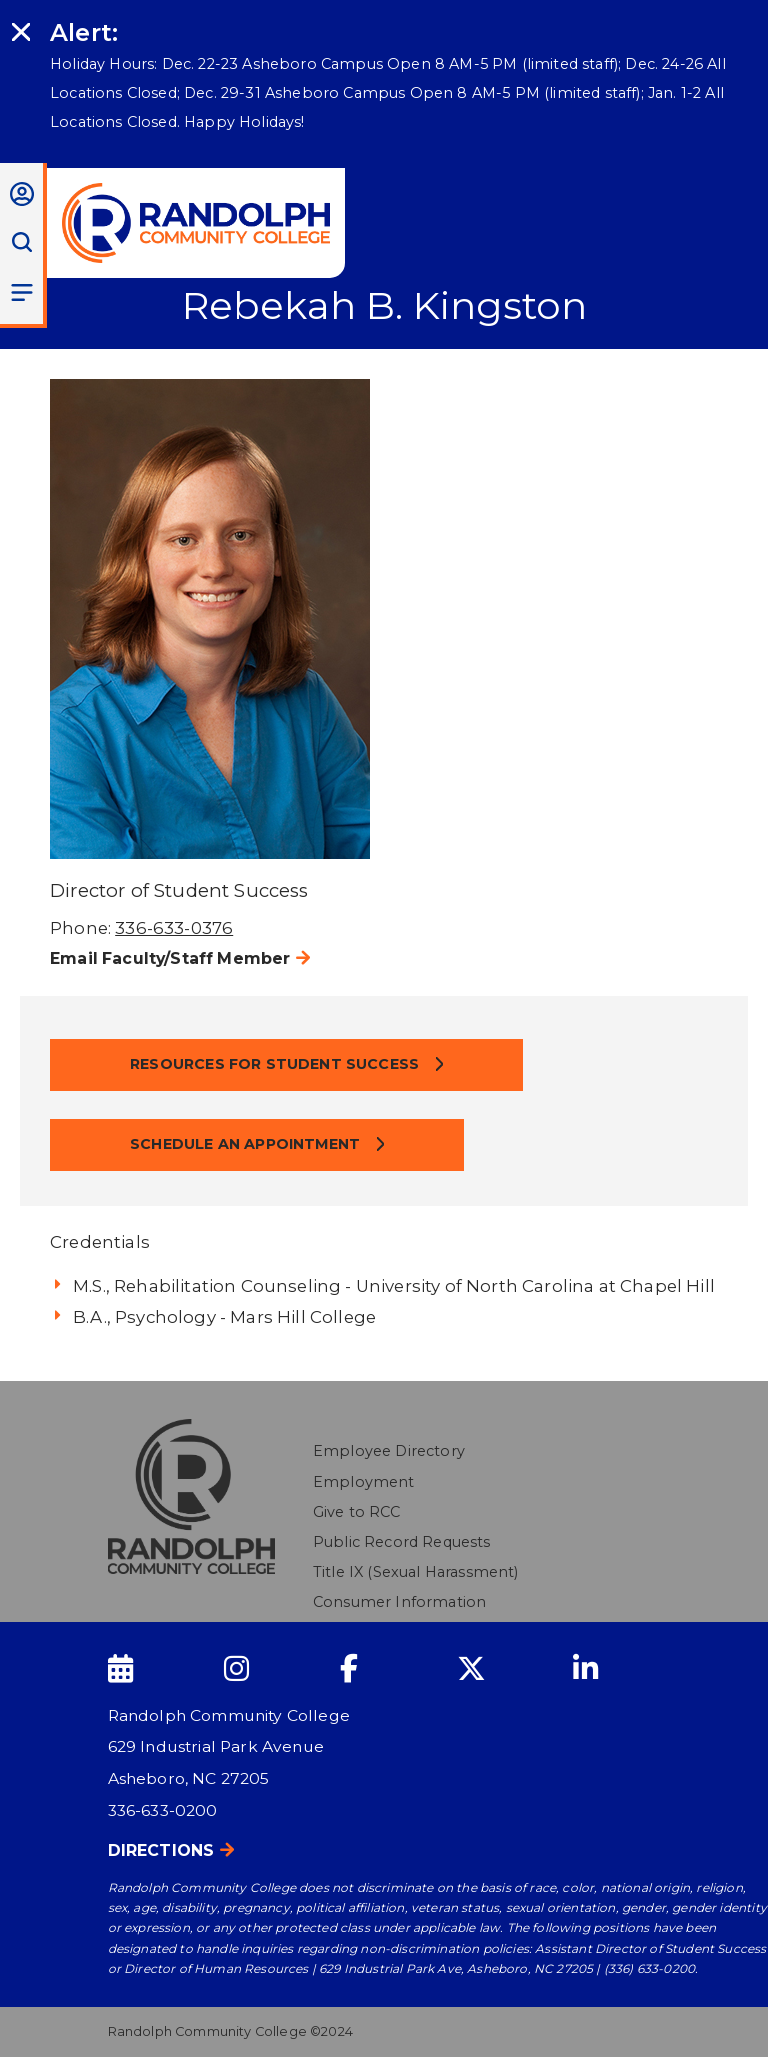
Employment (364, 1482)
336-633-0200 (163, 1810)
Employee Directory (389, 1451)
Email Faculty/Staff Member (170, 958)
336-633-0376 (174, 928)
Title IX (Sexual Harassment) (416, 1572)
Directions (161, 1850)
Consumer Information (399, 1602)
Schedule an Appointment (247, 1144)
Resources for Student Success (276, 1064)
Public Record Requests (402, 1542)
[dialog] (708, 1997)
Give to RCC (356, 1512)
